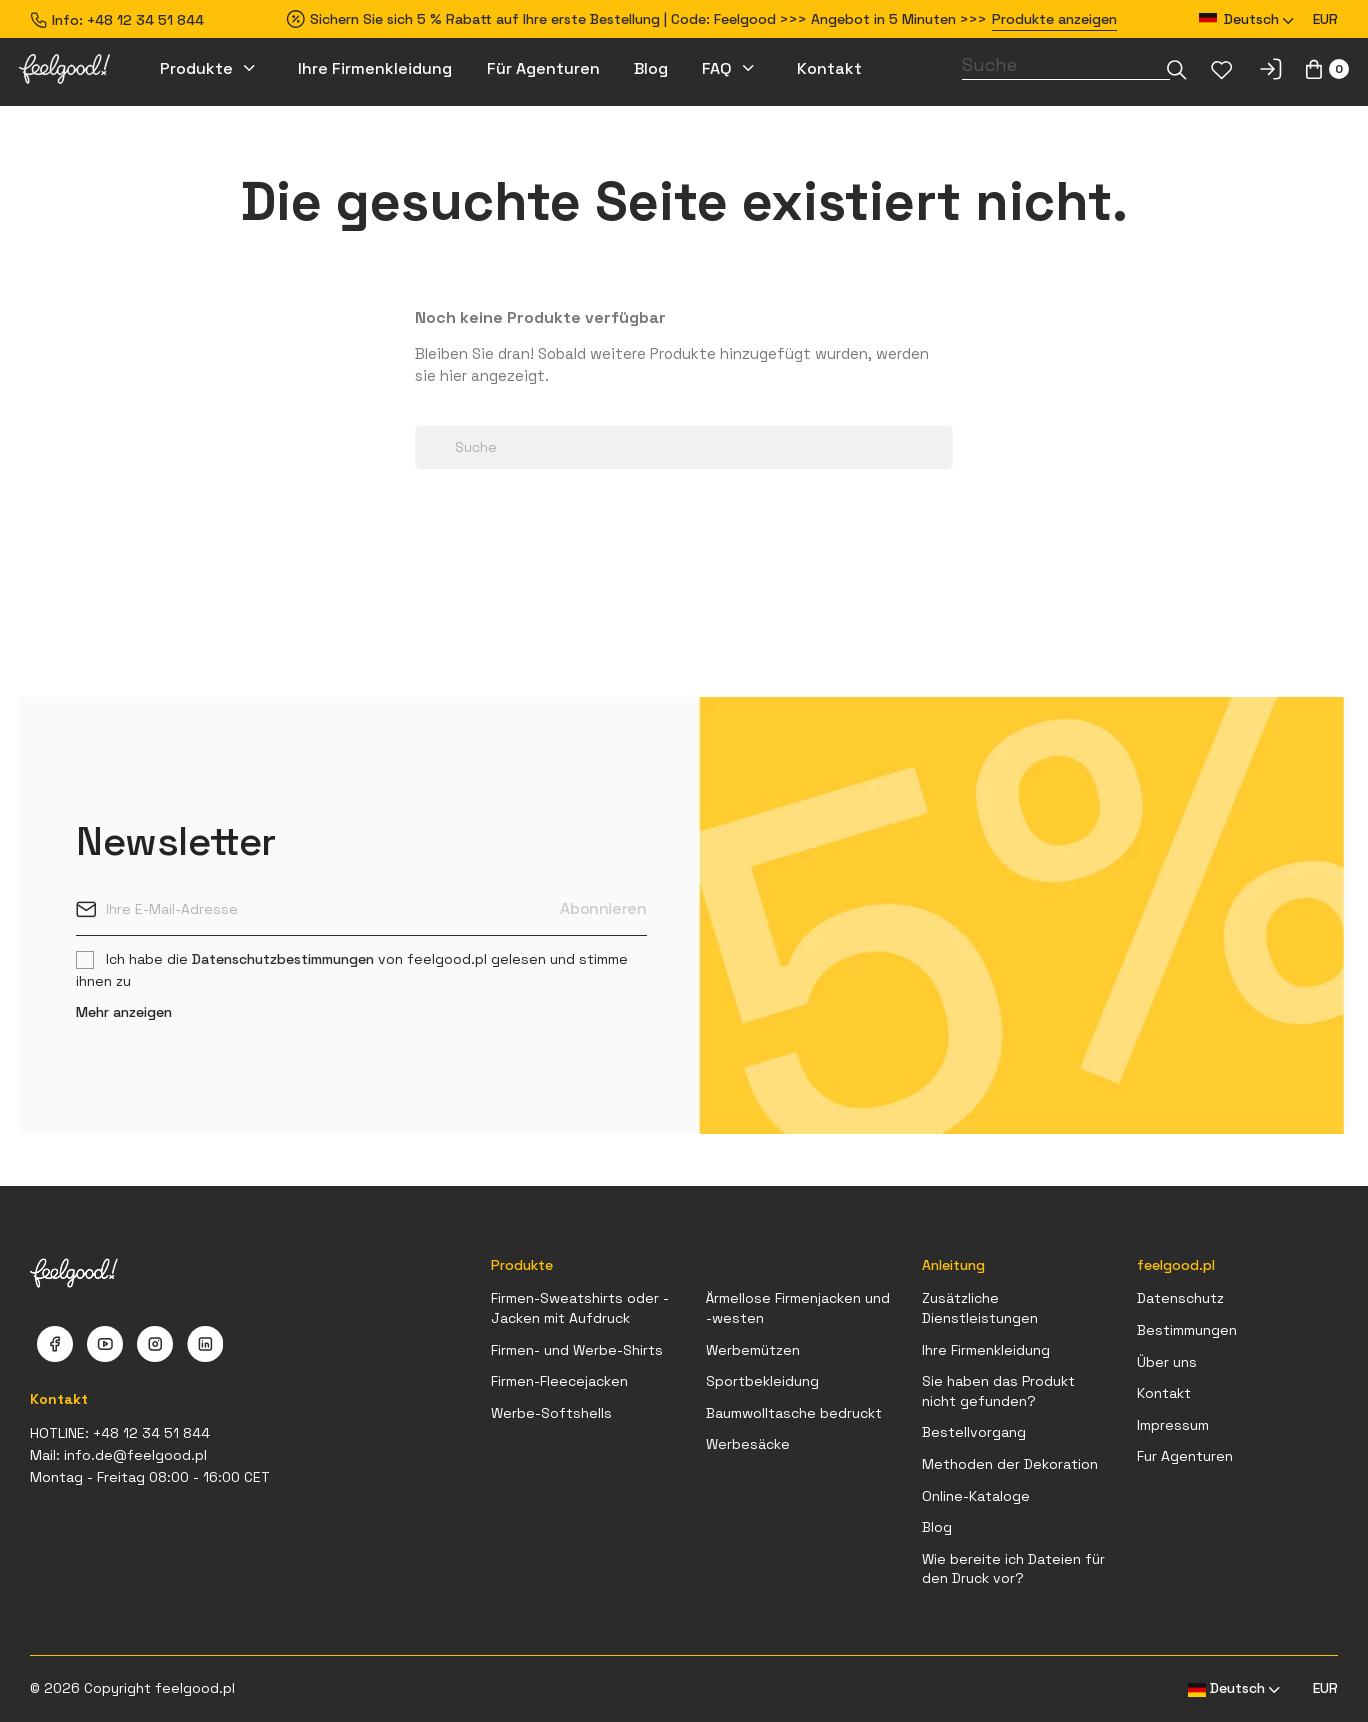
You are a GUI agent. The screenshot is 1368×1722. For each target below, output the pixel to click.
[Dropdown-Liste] (1177, 69)
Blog (937, 1527)
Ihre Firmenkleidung (986, 1350)
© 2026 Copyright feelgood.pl (132, 1688)
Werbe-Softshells (551, 1413)
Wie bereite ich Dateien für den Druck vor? (1013, 1569)
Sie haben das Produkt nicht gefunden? (998, 1391)
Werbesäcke (748, 1444)
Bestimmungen (1187, 1330)
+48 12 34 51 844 (145, 20)
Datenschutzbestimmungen (283, 959)
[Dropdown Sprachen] (1247, 19)
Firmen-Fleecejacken (559, 1381)
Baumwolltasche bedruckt (794, 1413)
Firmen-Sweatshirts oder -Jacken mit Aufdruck (580, 1308)
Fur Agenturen (1185, 1456)
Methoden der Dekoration (1010, 1464)
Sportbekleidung (762, 1381)
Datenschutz (1180, 1298)
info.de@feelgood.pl (135, 1455)
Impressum (1173, 1425)
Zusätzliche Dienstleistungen (980, 1308)
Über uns (1167, 1362)
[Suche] (1066, 65)
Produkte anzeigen (1054, 19)
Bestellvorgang (974, 1432)
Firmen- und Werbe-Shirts (577, 1350)
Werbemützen (753, 1350)
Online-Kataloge (976, 1496)
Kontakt (1164, 1393)
